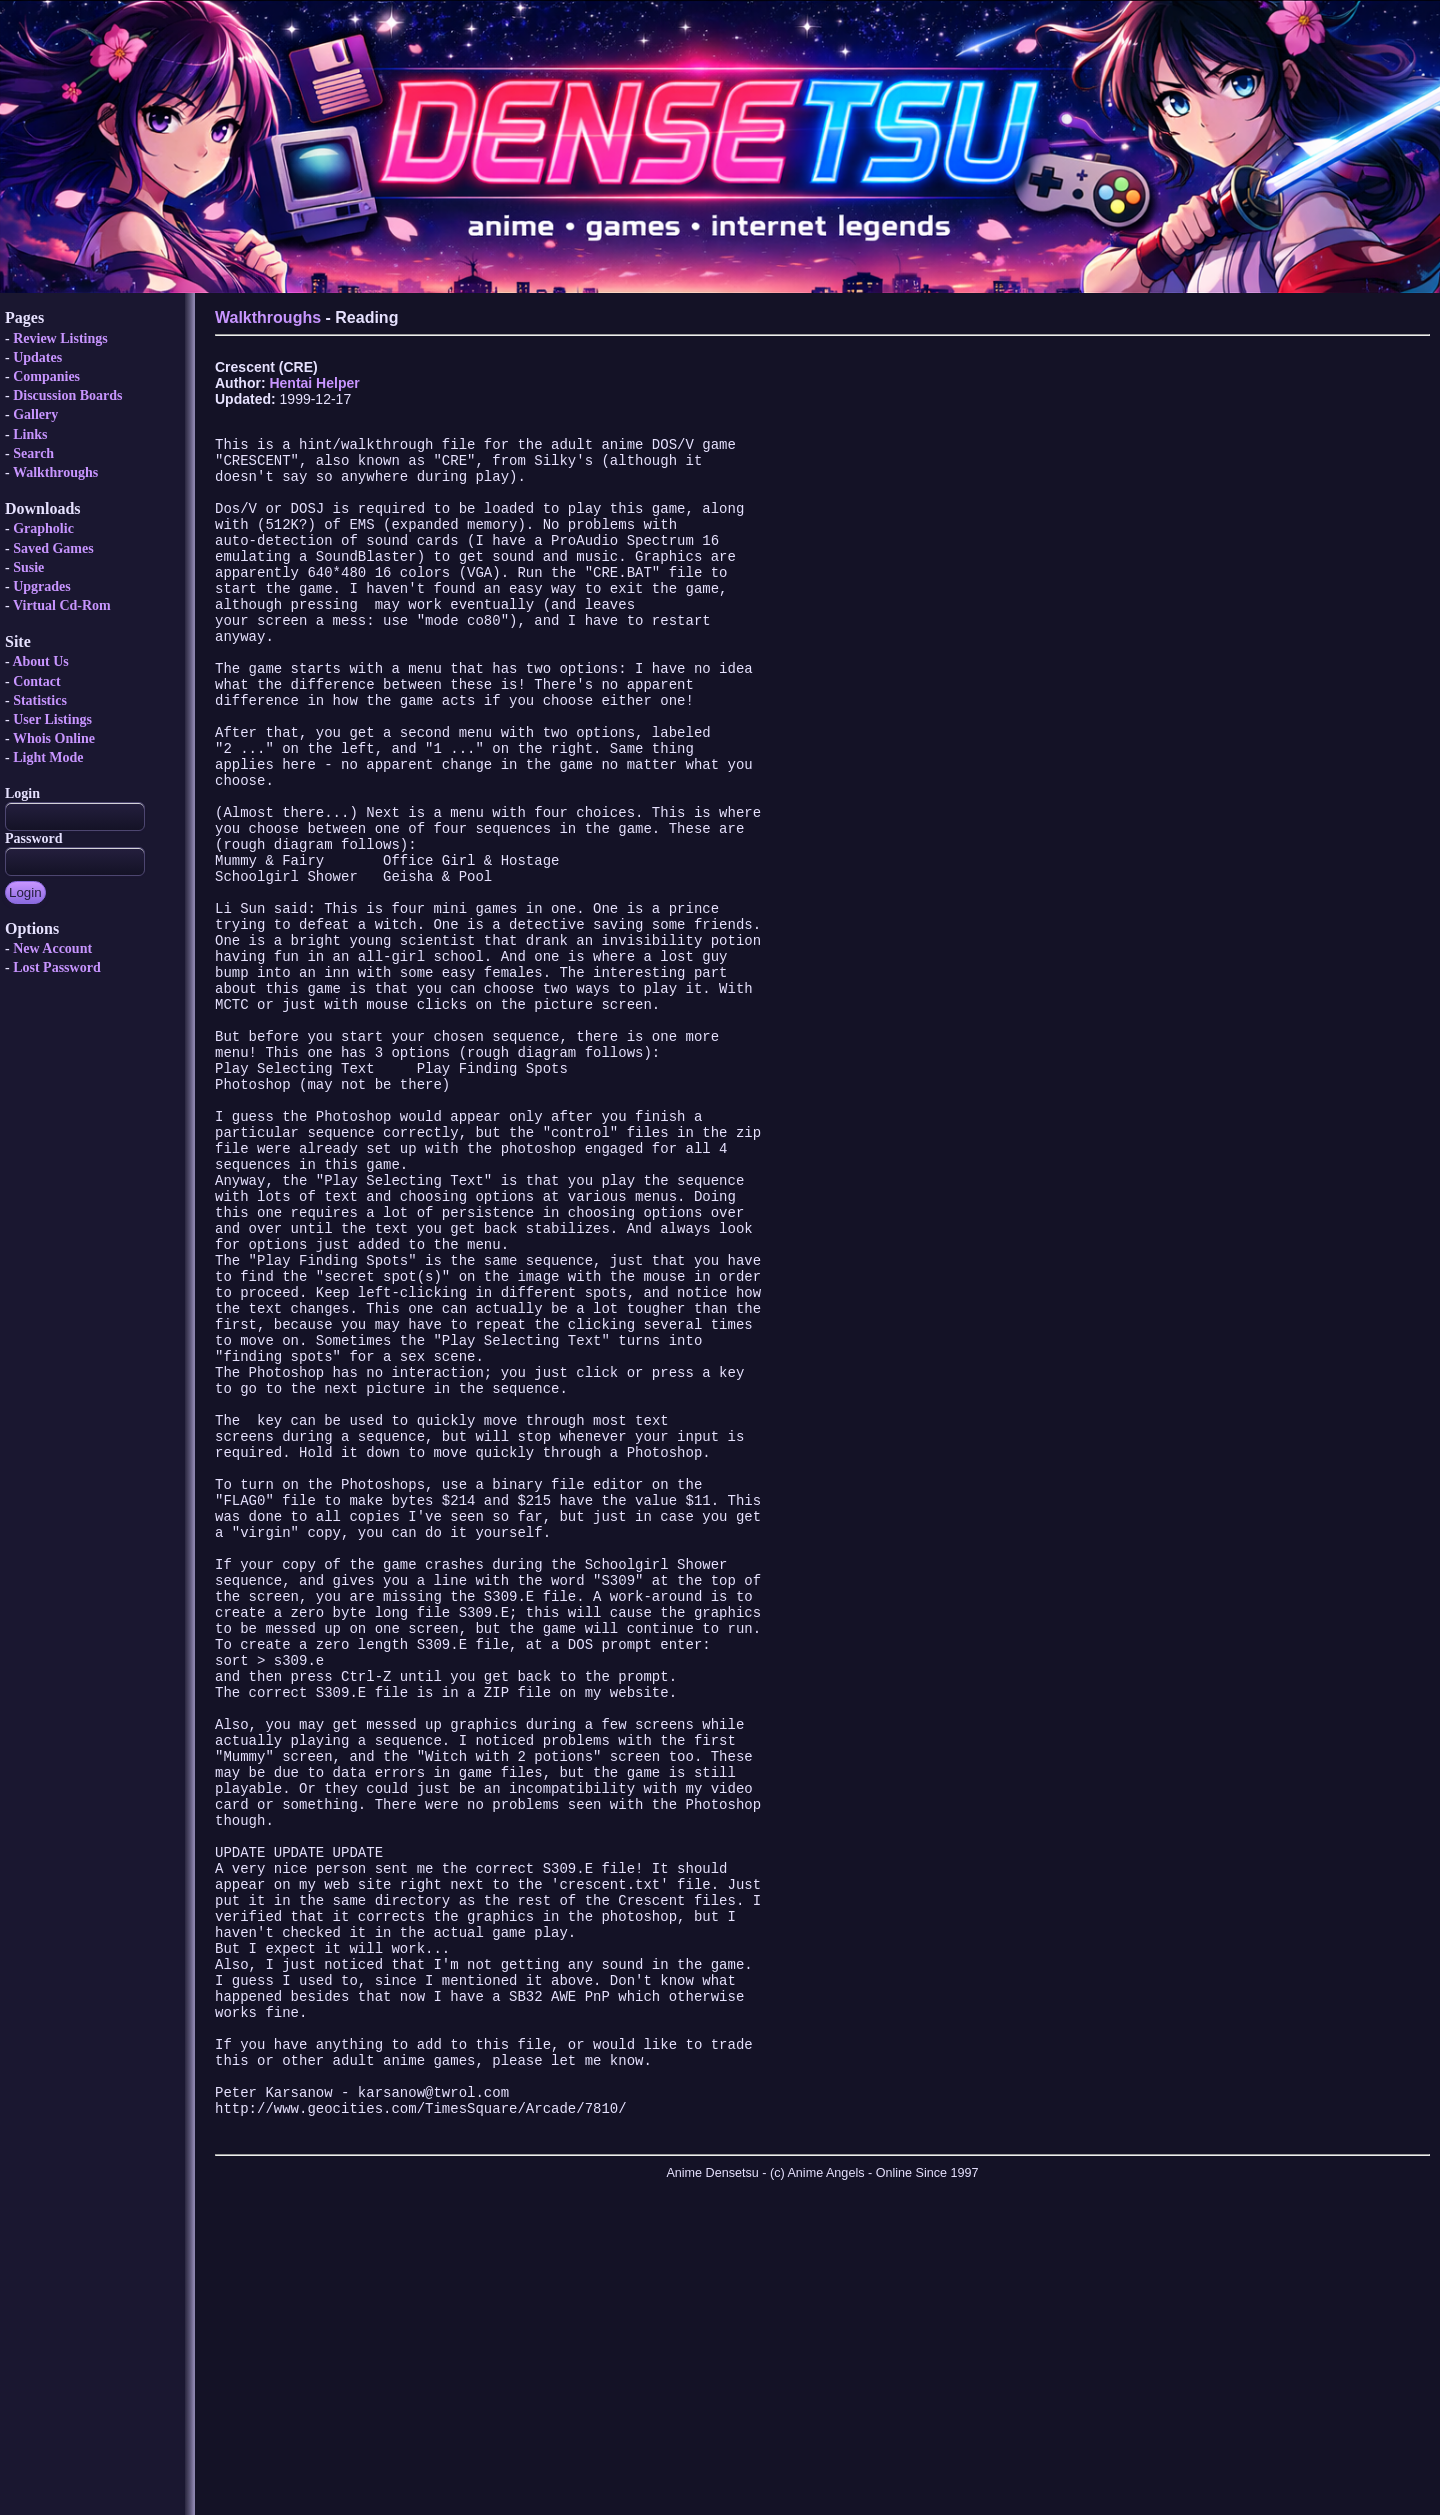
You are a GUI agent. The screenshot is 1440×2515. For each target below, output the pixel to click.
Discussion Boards (67, 395)
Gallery (35, 414)
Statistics (40, 700)
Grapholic (43, 528)
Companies (46, 376)
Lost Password (57, 967)
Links (30, 434)
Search (33, 453)
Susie (28, 567)
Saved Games (53, 548)
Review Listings (60, 338)
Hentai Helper (314, 383)
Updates (37, 357)
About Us (40, 661)
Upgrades (42, 586)
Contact (36, 681)
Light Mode (48, 757)
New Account (52, 948)
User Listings (52, 719)
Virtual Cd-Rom (62, 605)
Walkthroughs (55, 472)
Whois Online (54, 738)
